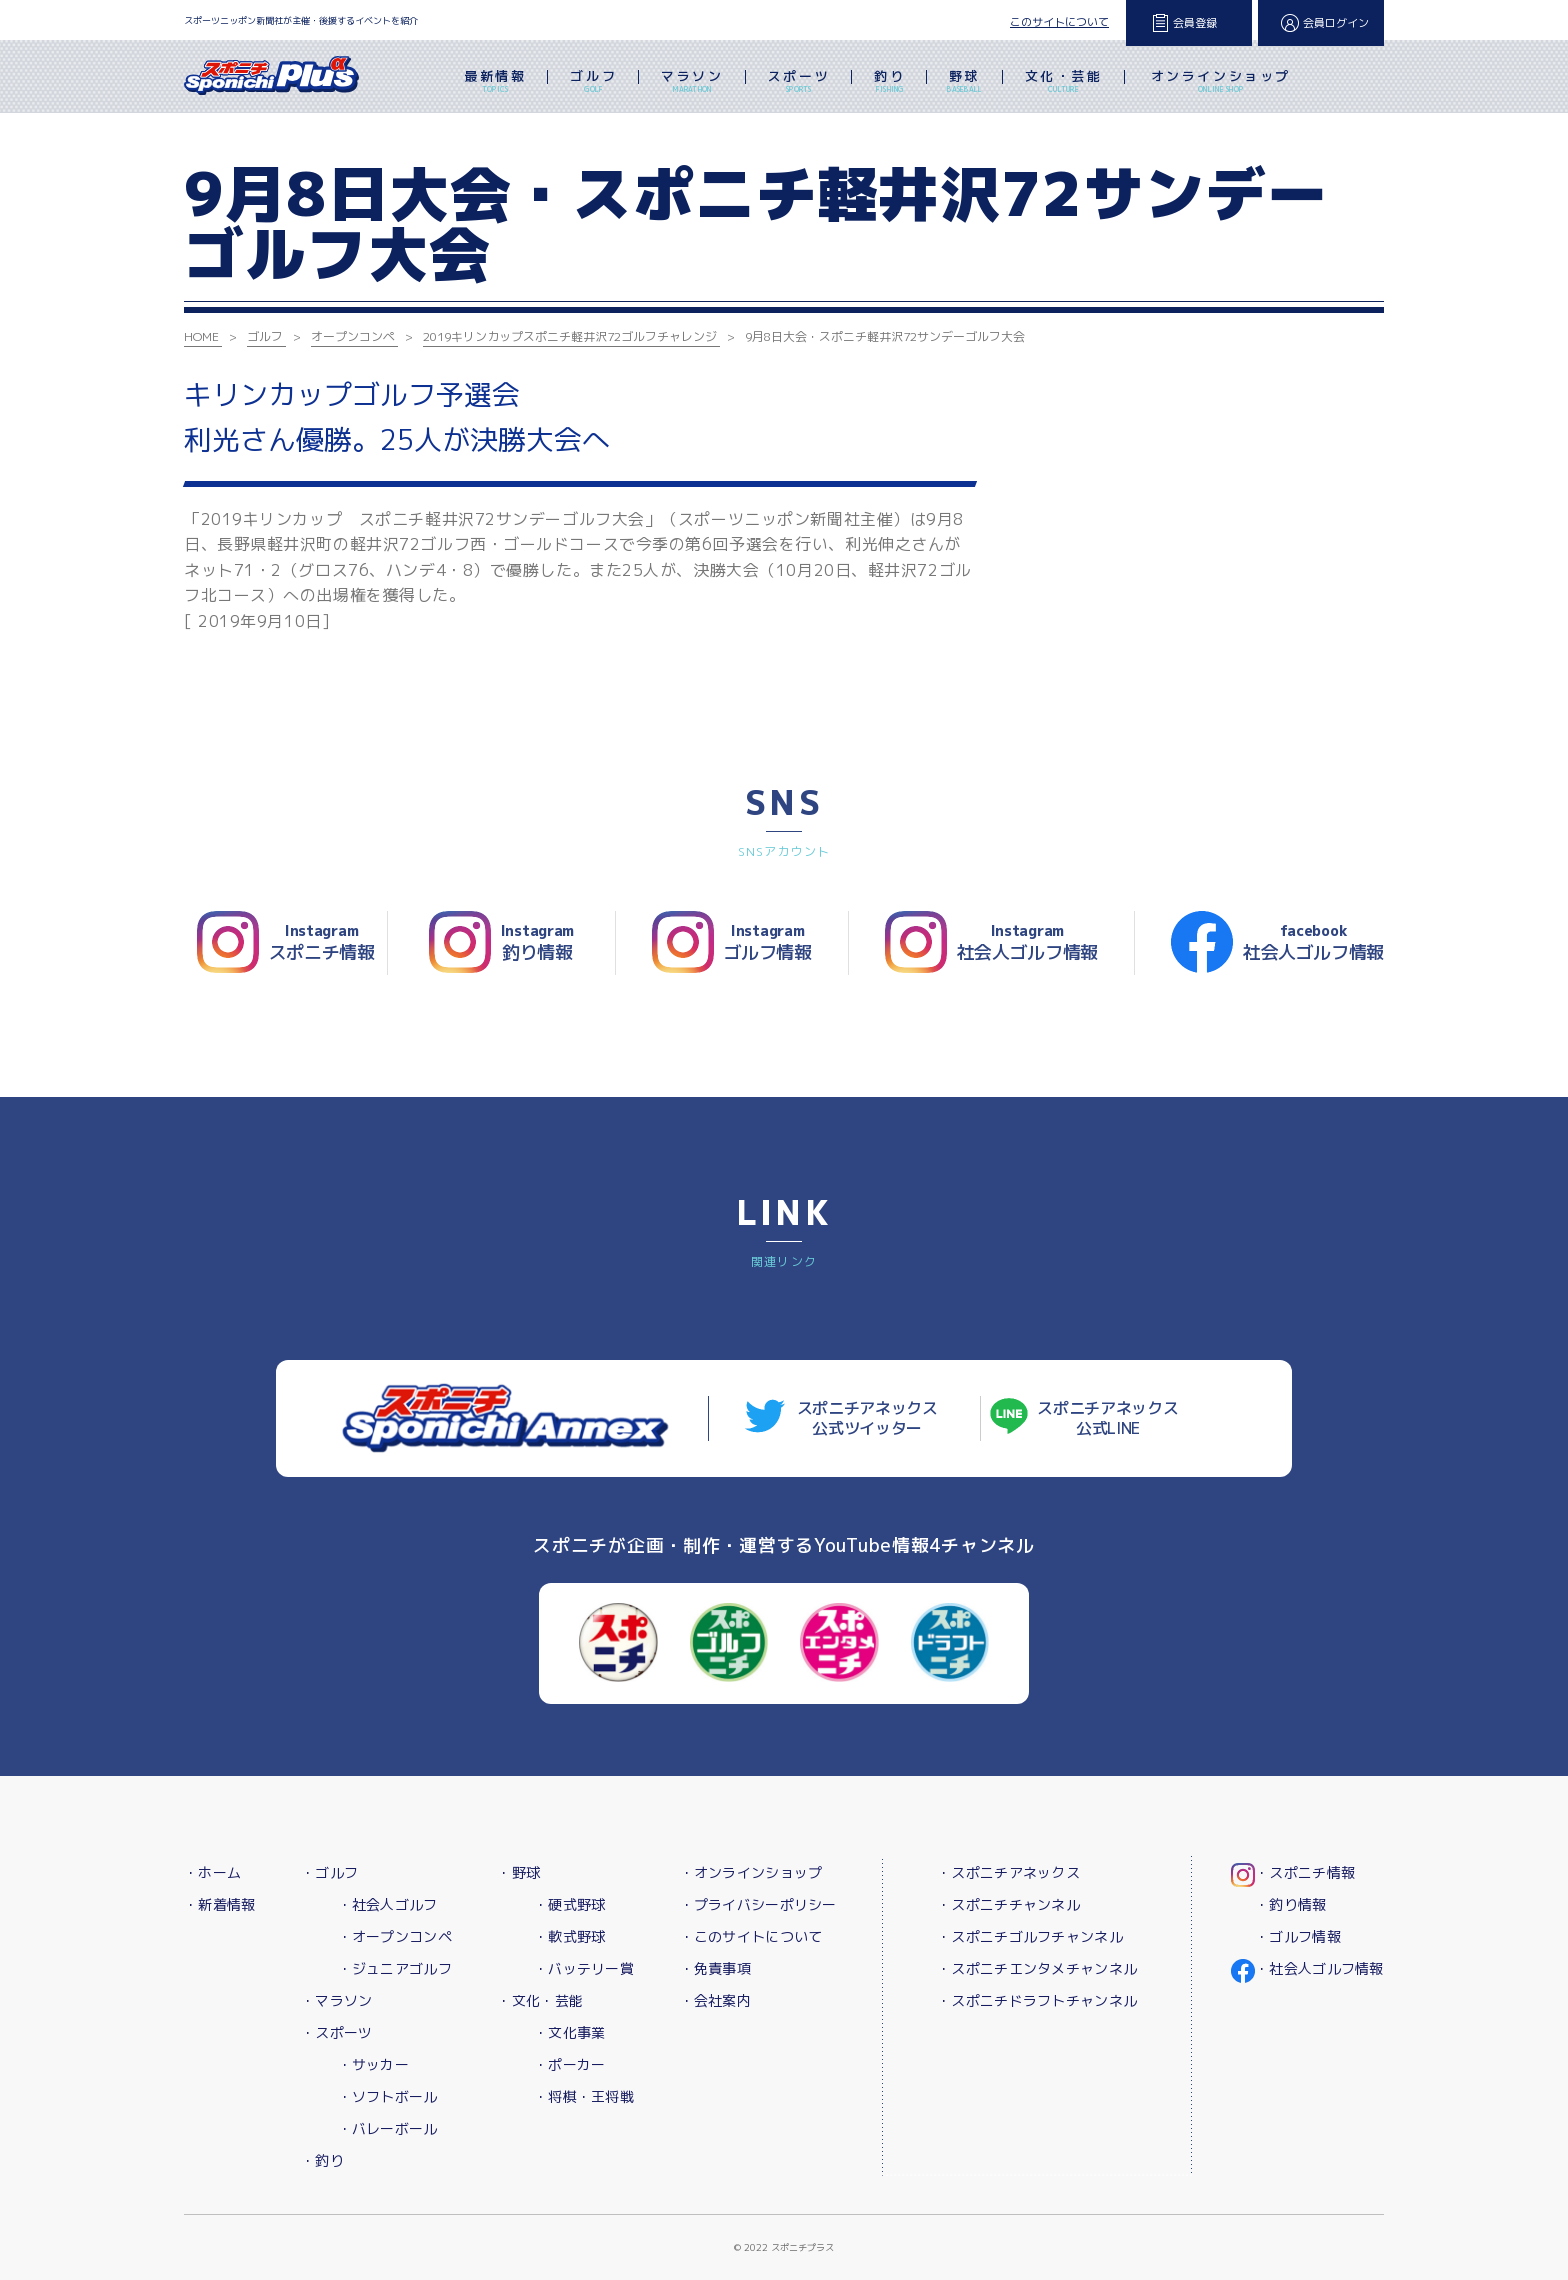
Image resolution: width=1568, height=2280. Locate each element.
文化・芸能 (1064, 83)
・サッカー (373, 2064)
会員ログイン (1336, 23)
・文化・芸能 (540, 2000)
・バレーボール (388, 2128)
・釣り (322, 2160)
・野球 (518, 1872)
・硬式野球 (569, 1904)
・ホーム (212, 1872)
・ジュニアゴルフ (395, 1968)
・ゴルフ (329, 1872)
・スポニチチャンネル (1008, 1904)
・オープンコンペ (395, 1936)
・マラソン (336, 2000)
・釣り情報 (1290, 1904)
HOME (201, 336)
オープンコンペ (353, 336)
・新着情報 (219, 1904)
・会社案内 (715, 2000)
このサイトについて (1059, 22)
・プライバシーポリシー (758, 1904)
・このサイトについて (751, 1936)
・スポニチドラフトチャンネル (1037, 2000)
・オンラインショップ (751, 1872)
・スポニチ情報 (1305, 1872)
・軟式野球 (569, 1936)
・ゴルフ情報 (1298, 1936)
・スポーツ (336, 2032)
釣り (889, 83)
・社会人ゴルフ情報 (1319, 1968)
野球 (964, 83)
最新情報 (495, 83)
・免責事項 (715, 1968)
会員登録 (1195, 23)
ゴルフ (593, 83)
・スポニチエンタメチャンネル (1037, 1968)
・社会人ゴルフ (388, 1904)
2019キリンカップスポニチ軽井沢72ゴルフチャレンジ (570, 336)
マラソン (692, 83)
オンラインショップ (1221, 83)
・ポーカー (569, 2064)
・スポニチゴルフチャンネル (1030, 1936)
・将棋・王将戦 (584, 2096)
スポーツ (799, 83)
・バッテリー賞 (584, 1968)
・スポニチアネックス (1008, 1872)
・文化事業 (569, 2032)
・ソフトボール (388, 2096)
